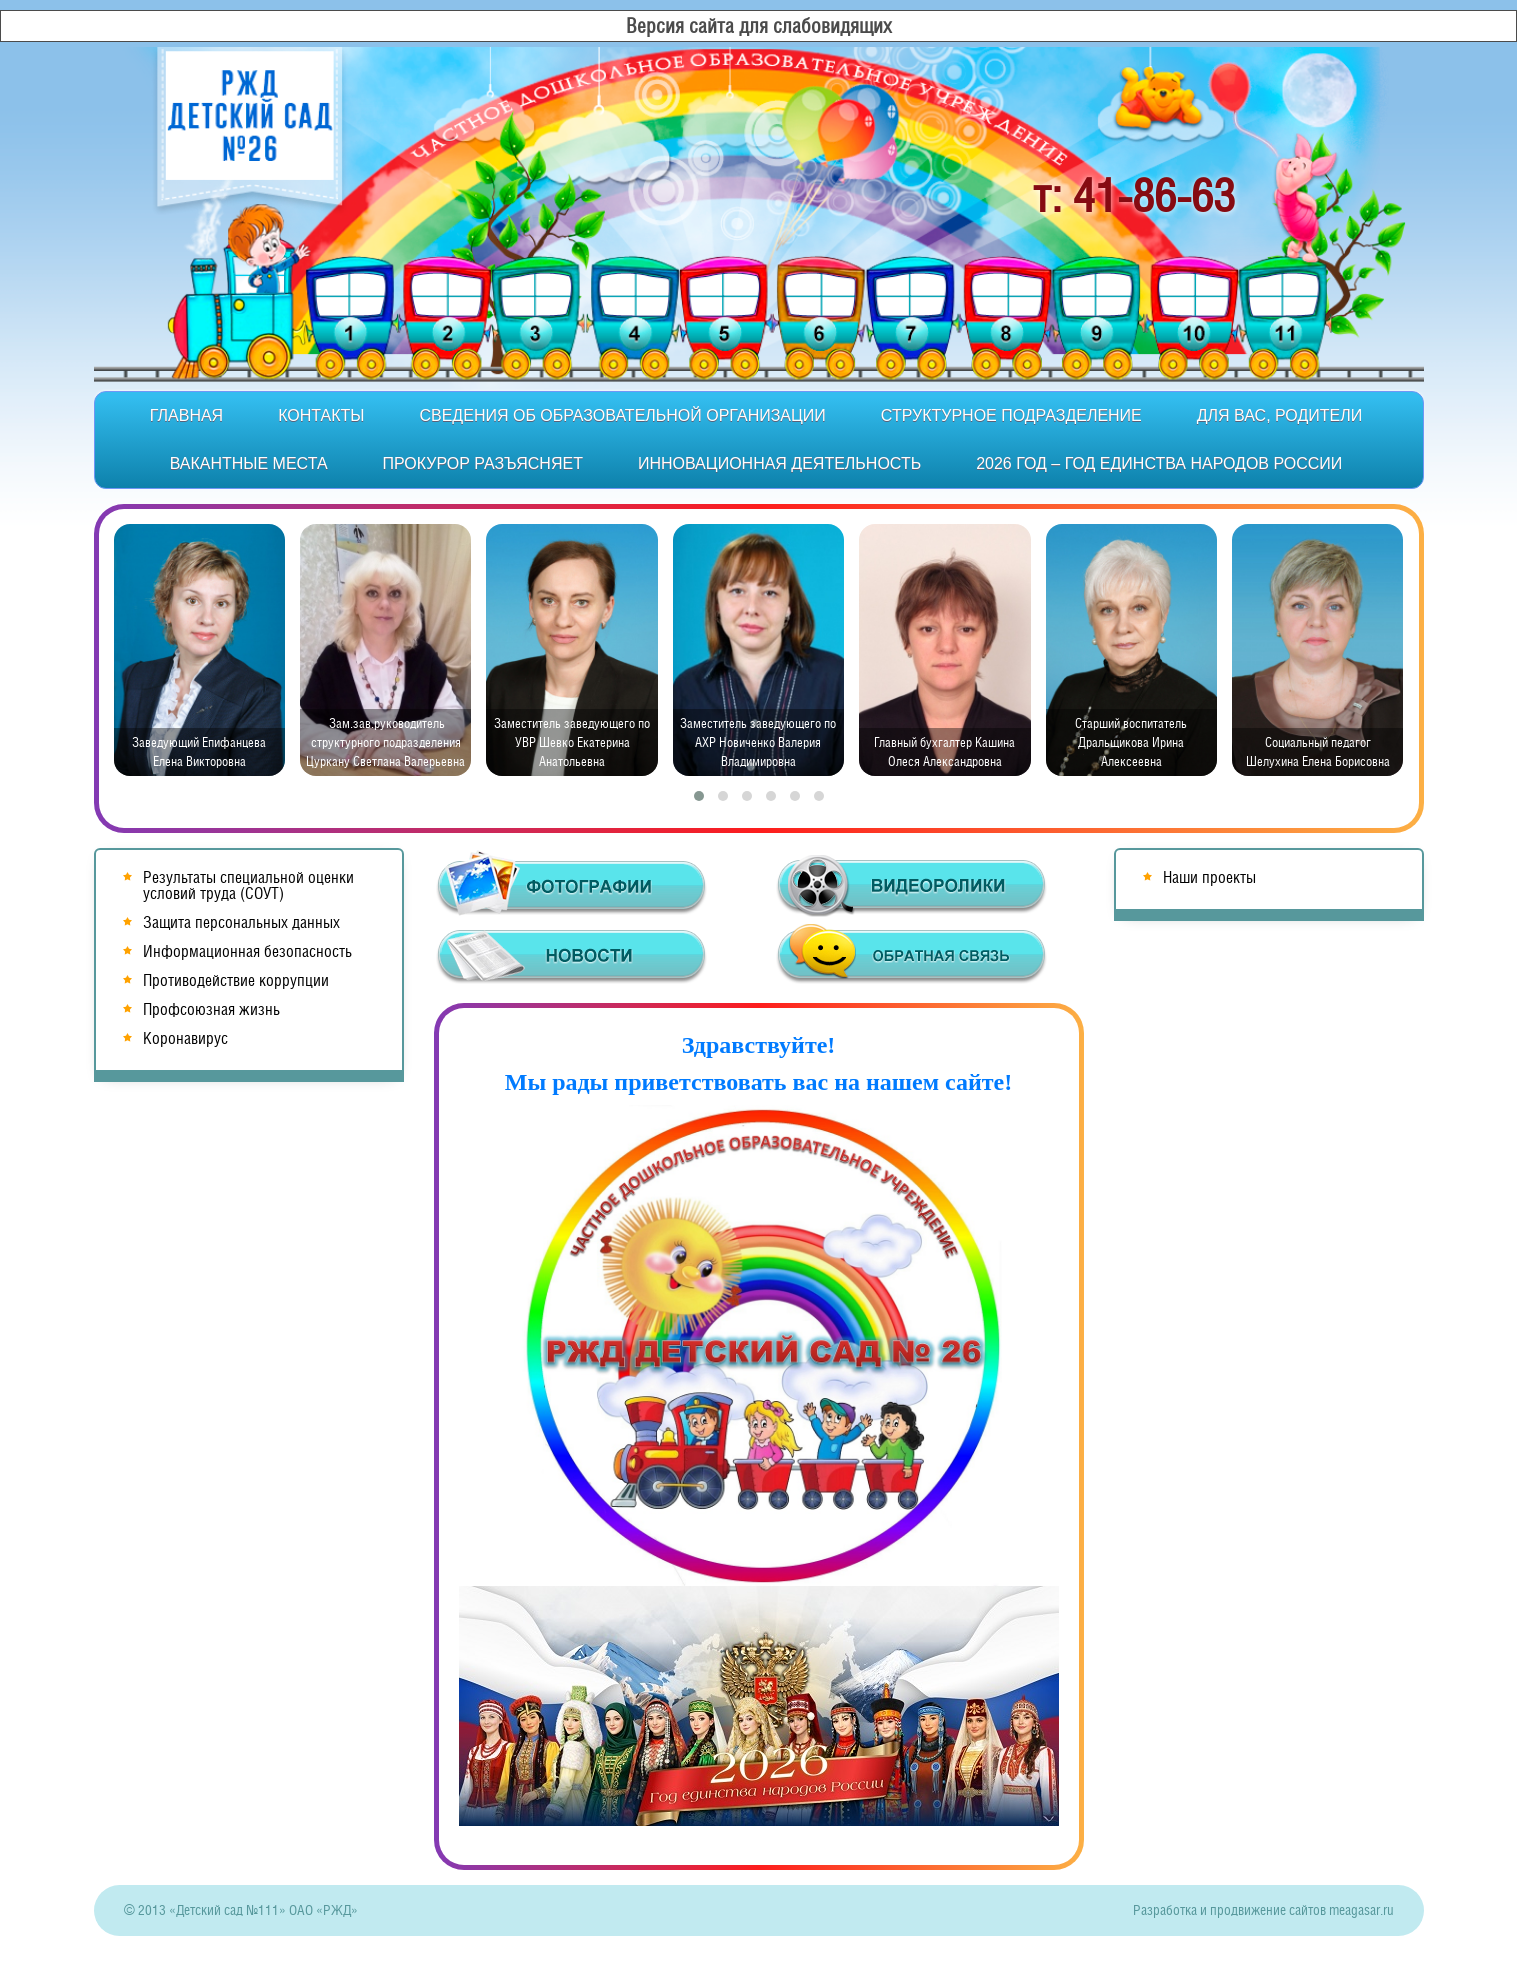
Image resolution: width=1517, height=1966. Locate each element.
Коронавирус (185, 1038)
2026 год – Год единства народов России (1159, 463)
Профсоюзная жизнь (211, 1009)
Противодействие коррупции (236, 980)
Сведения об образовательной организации (622, 415)
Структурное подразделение (1011, 415)
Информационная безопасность (247, 951)
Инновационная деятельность (779, 463)
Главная (186, 415)
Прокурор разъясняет (483, 463)
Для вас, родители (1279, 415)
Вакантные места (249, 463)
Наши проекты (1209, 877)
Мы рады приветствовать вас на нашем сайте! (759, 1082)
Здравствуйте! (759, 1045)
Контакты (321, 415)
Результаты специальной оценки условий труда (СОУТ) (248, 885)
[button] (699, 796)
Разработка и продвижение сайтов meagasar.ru (1263, 1910)
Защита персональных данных (241, 922)
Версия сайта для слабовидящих (759, 26)
